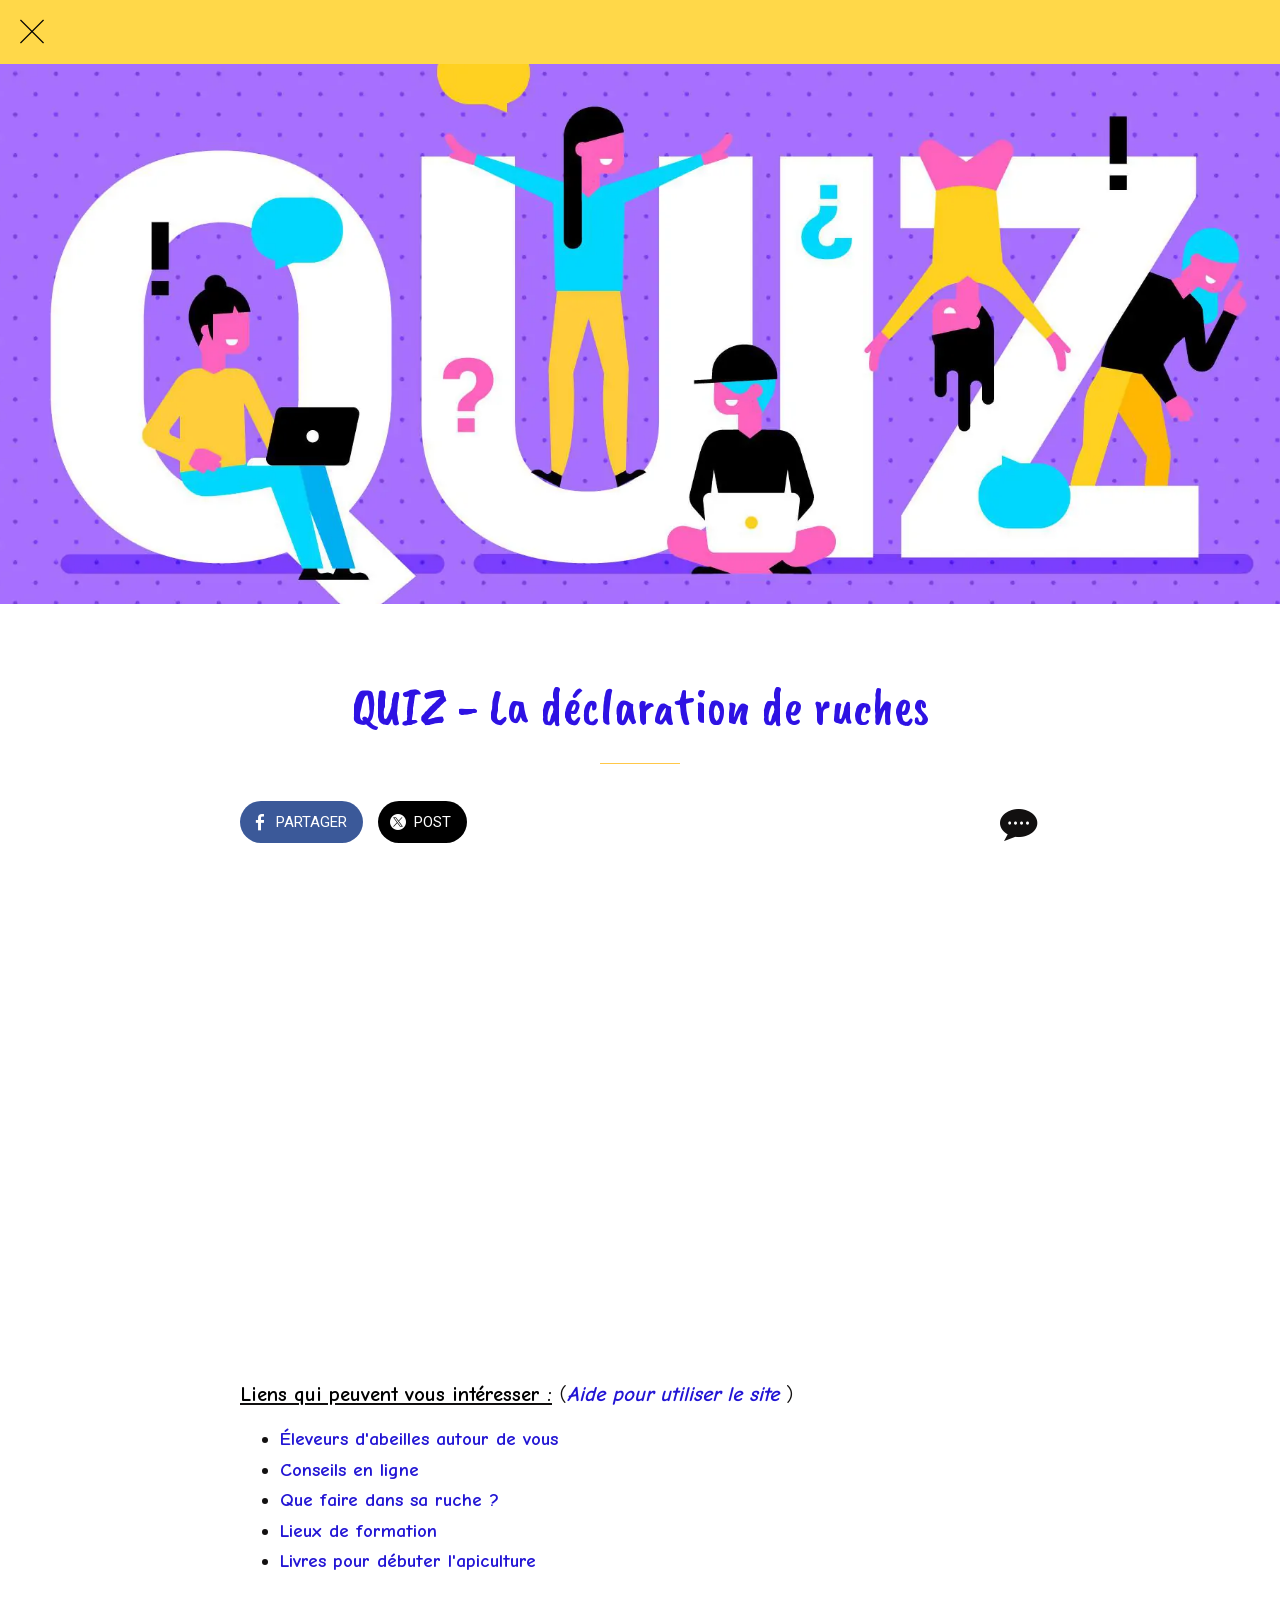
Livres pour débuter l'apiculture (408, 1561)
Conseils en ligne (349, 1470)
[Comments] (1016, 824)
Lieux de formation (358, 1531)
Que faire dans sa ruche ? (389, 1500)
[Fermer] (32, 32)
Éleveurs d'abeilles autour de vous (419, 1439)
